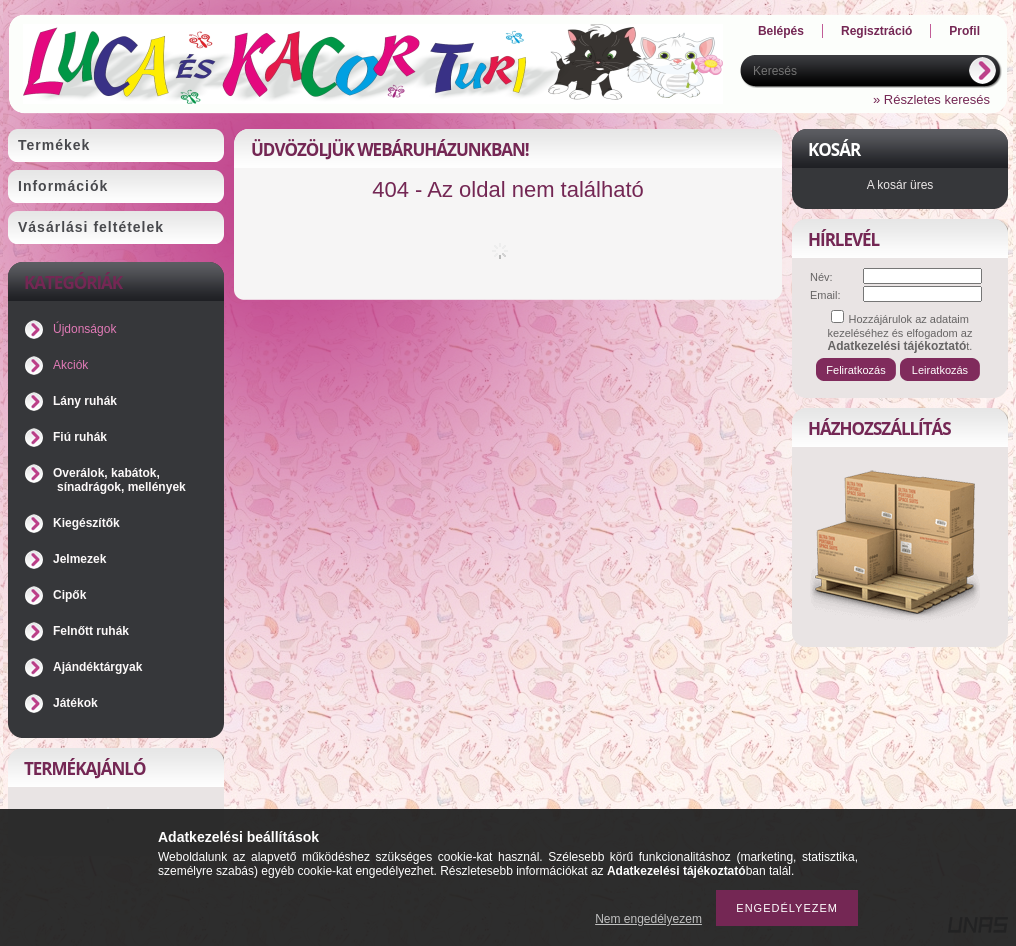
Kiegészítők (86, 523)
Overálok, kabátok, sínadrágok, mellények (119, 480)
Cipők (69, 595)
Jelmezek (79, 559)
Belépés (781, 31)
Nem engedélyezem (648, 919)
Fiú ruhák (80, 437)
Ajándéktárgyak (97, 667)
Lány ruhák (85, 401)
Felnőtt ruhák (91, 631)
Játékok (75, 703)
